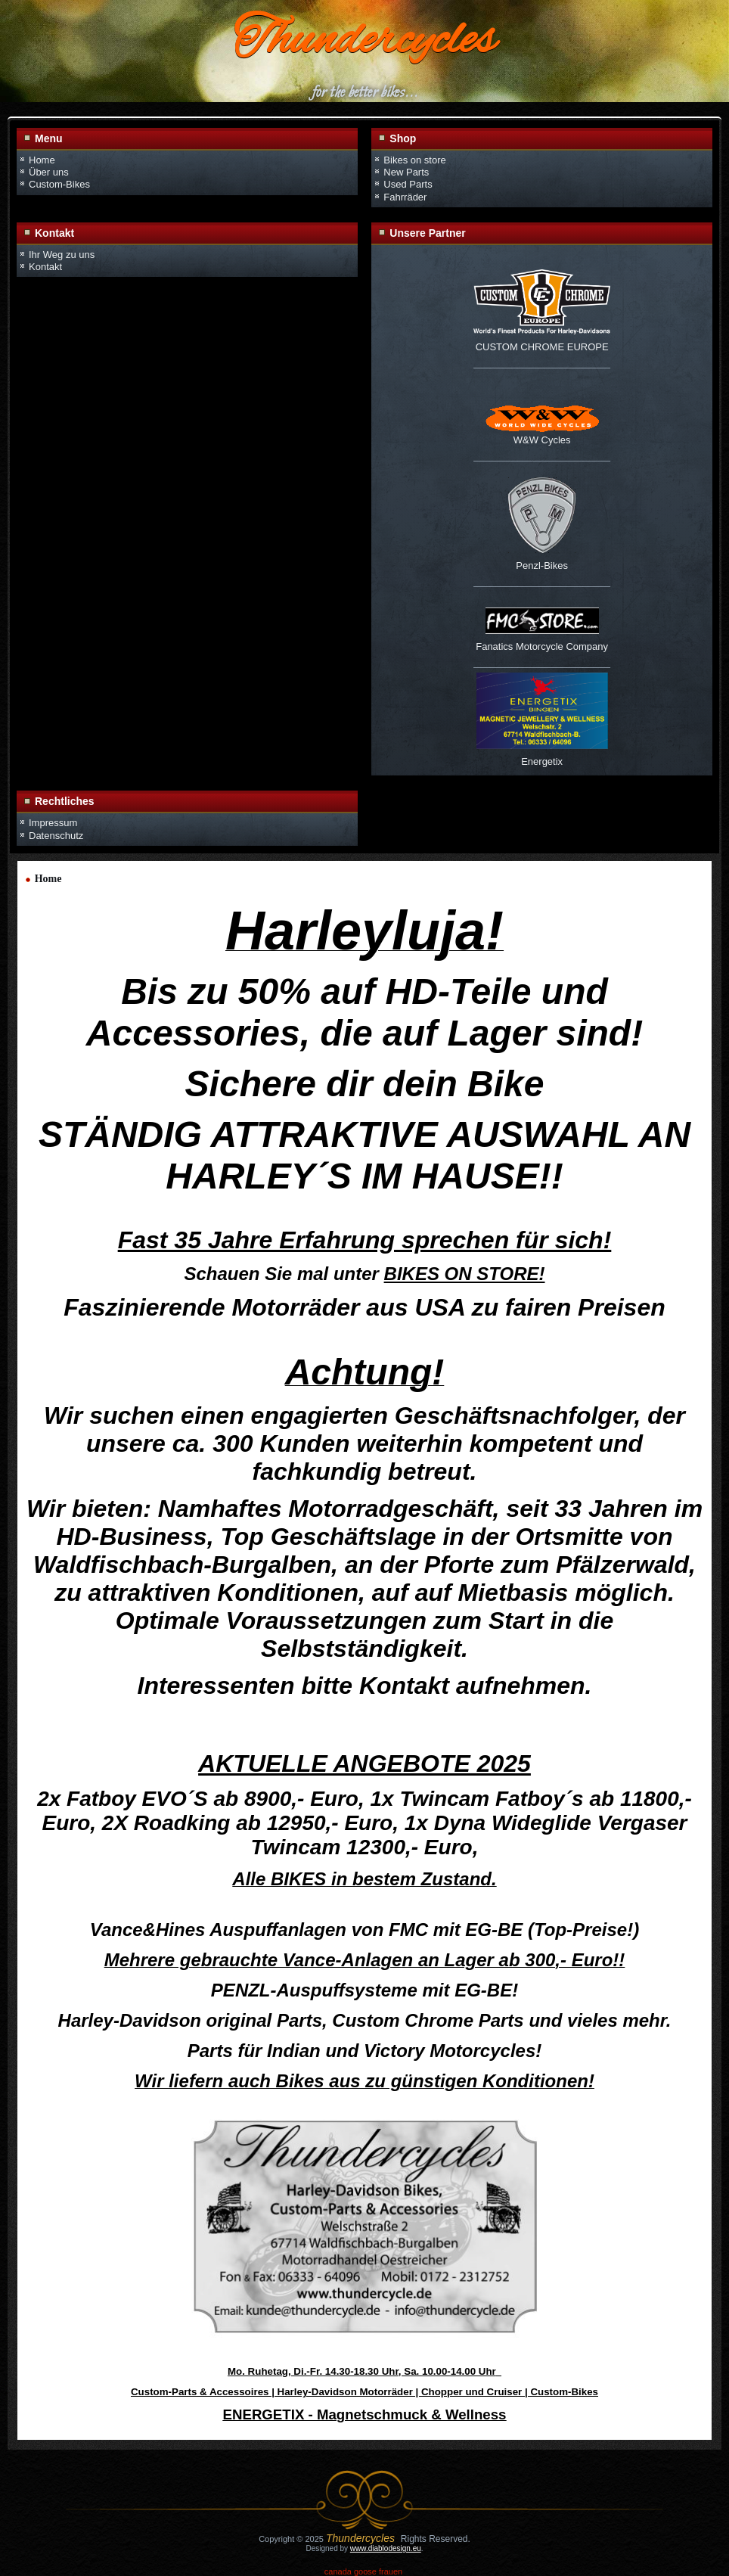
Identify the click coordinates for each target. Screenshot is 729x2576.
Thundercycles (364, 42)
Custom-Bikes (59, 184)
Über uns (49, 172)
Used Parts (407, 184)
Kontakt (45, 266)
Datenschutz (56, 835)
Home (42, 160)
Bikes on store (414, 160)
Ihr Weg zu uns (62, 254)
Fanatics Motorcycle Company (542, 646)
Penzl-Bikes (542, 565)
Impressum (53, 822)
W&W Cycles (542, 440)
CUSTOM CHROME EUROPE (542, 347)
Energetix (542, 761)
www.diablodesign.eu (385, 2548)
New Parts (406, 172)
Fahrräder (405, 197)
